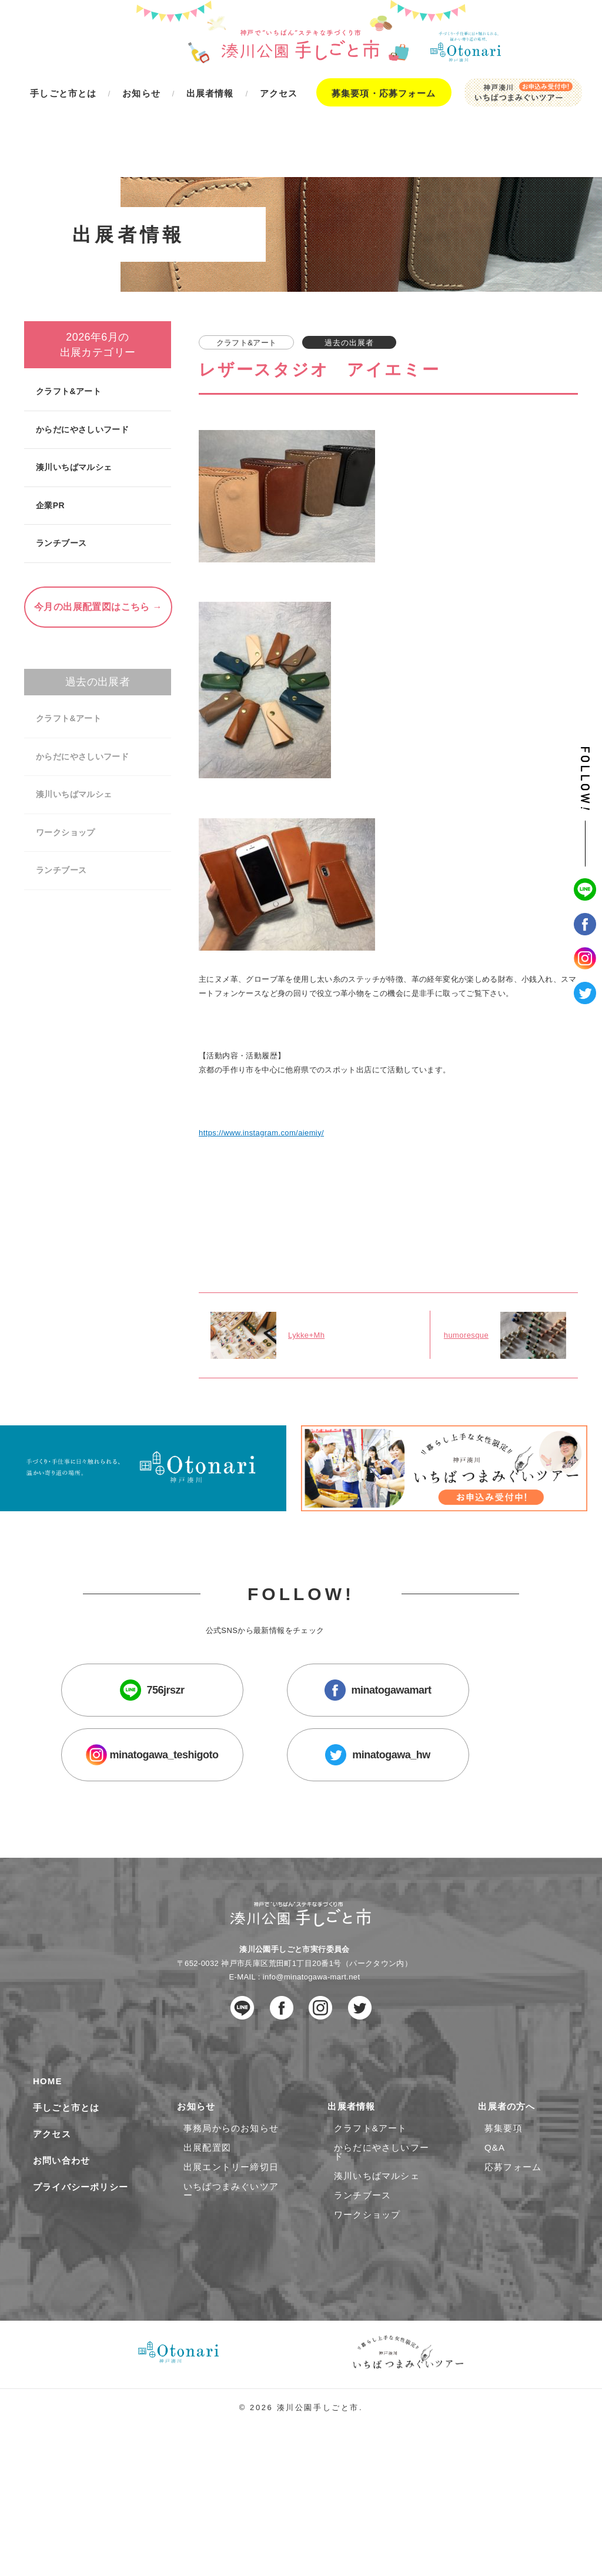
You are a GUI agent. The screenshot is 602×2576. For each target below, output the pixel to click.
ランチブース (60, 484)
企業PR (49, 446)
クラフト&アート (67, 332)
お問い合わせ (61, 2249)
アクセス (52, 2222)
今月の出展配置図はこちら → (98, 548)
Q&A (494, 2235)
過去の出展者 (97, 623)
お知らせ (199, 2194)
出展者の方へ (510, 2194)
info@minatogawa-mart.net (311, 2064)
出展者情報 (355, 2194)
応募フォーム (512, 2255)
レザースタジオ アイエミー (319, 311)
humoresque (466, 1299)
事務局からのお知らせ (231, 2216)
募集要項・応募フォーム (384, 93)
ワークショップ (64, 773)
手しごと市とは (66, 2196)
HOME (47, 2169)
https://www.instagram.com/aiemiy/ (262, 1089)
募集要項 (503, 2216)
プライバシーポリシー (80, 2275)
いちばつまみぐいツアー (231, 2279)
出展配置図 (207, 2235)
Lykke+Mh (307, 1299)
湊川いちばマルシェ (73, 408)
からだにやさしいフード (81, 370)
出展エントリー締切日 (231, 2255)
